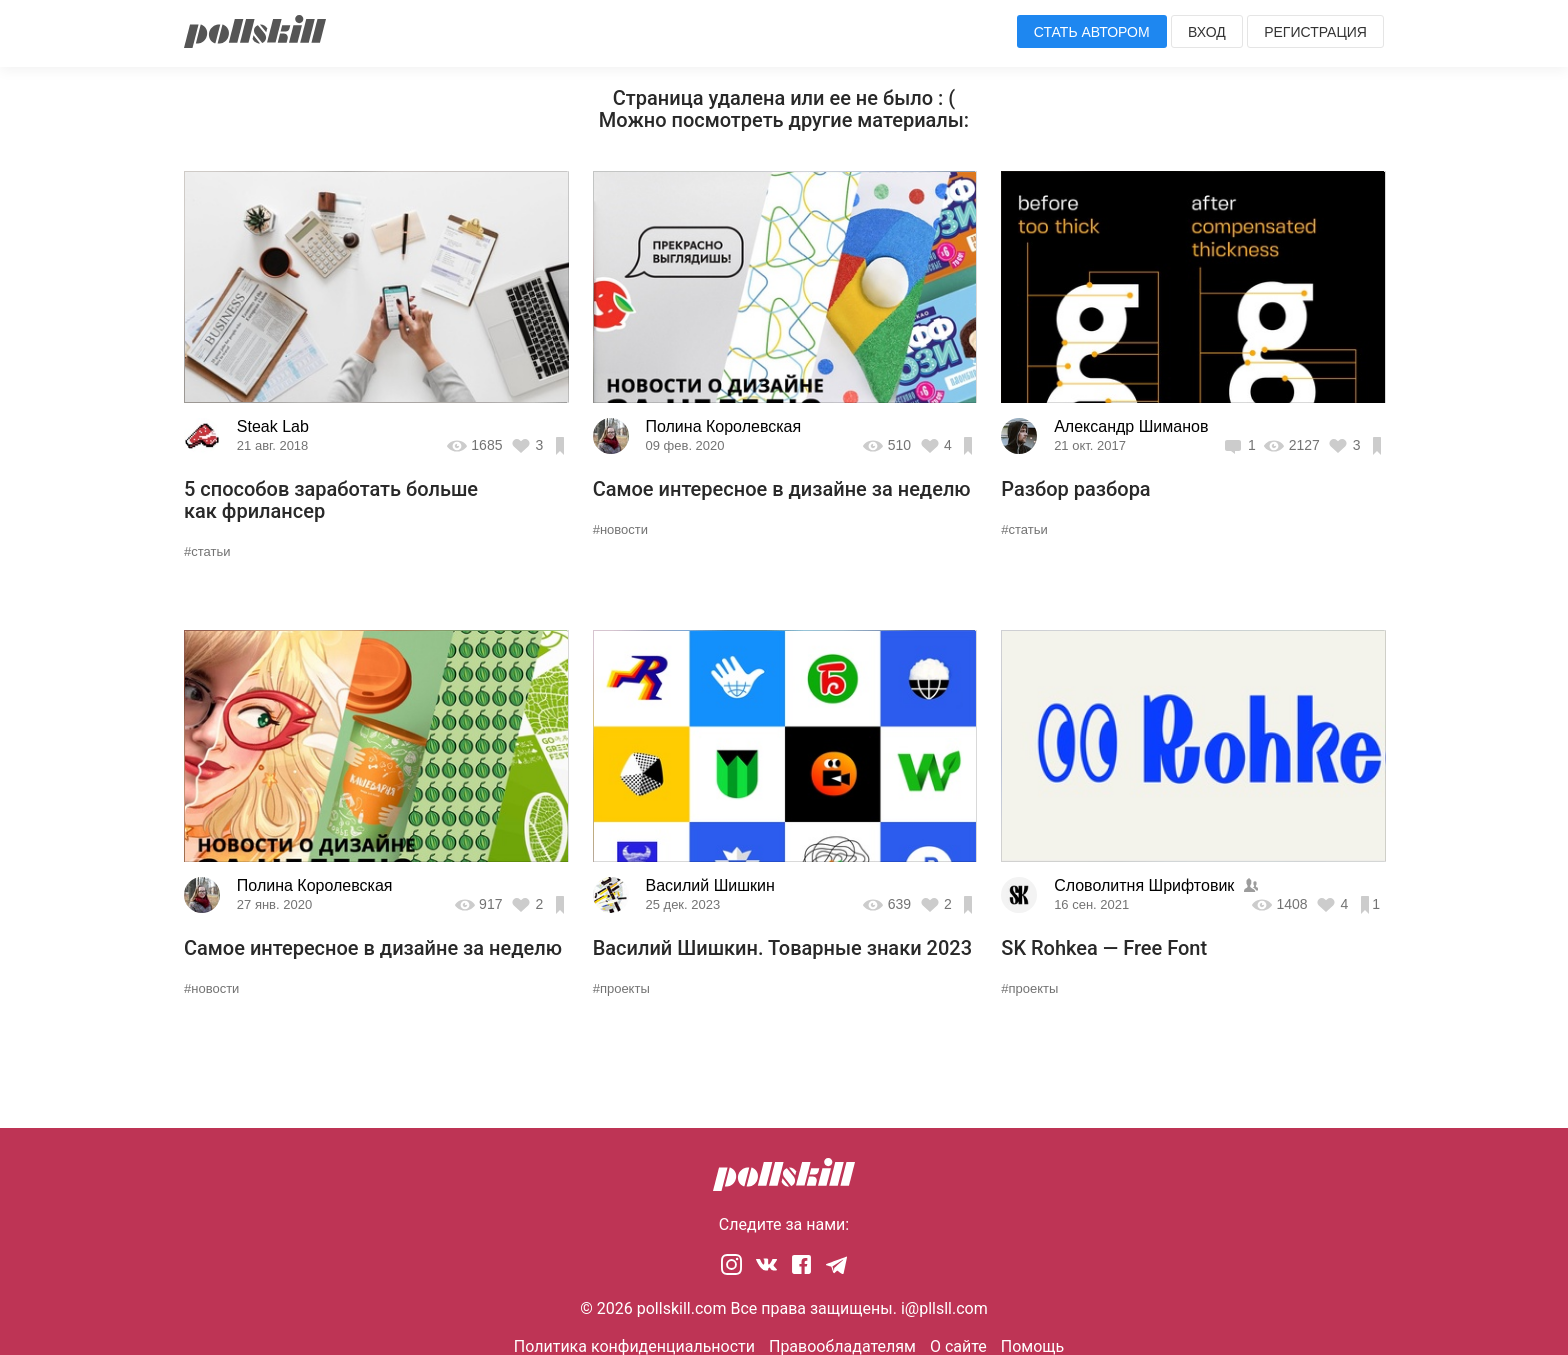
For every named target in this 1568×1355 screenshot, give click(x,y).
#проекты (621, 988)
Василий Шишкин (709, 885)
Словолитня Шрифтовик (1144, 885)
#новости (620, 529)
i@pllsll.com (944, 1308)
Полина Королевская (723, 426)
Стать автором (1092, 32)
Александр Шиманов (1131, 426)
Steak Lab (273, 426)
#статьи (207, 551)
